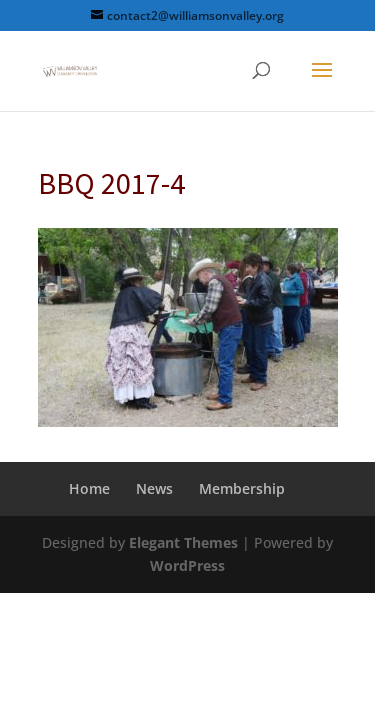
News (154, 488)
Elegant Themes (183, 542)
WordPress (187, 565)
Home (89, 488)
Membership (242, 488)
